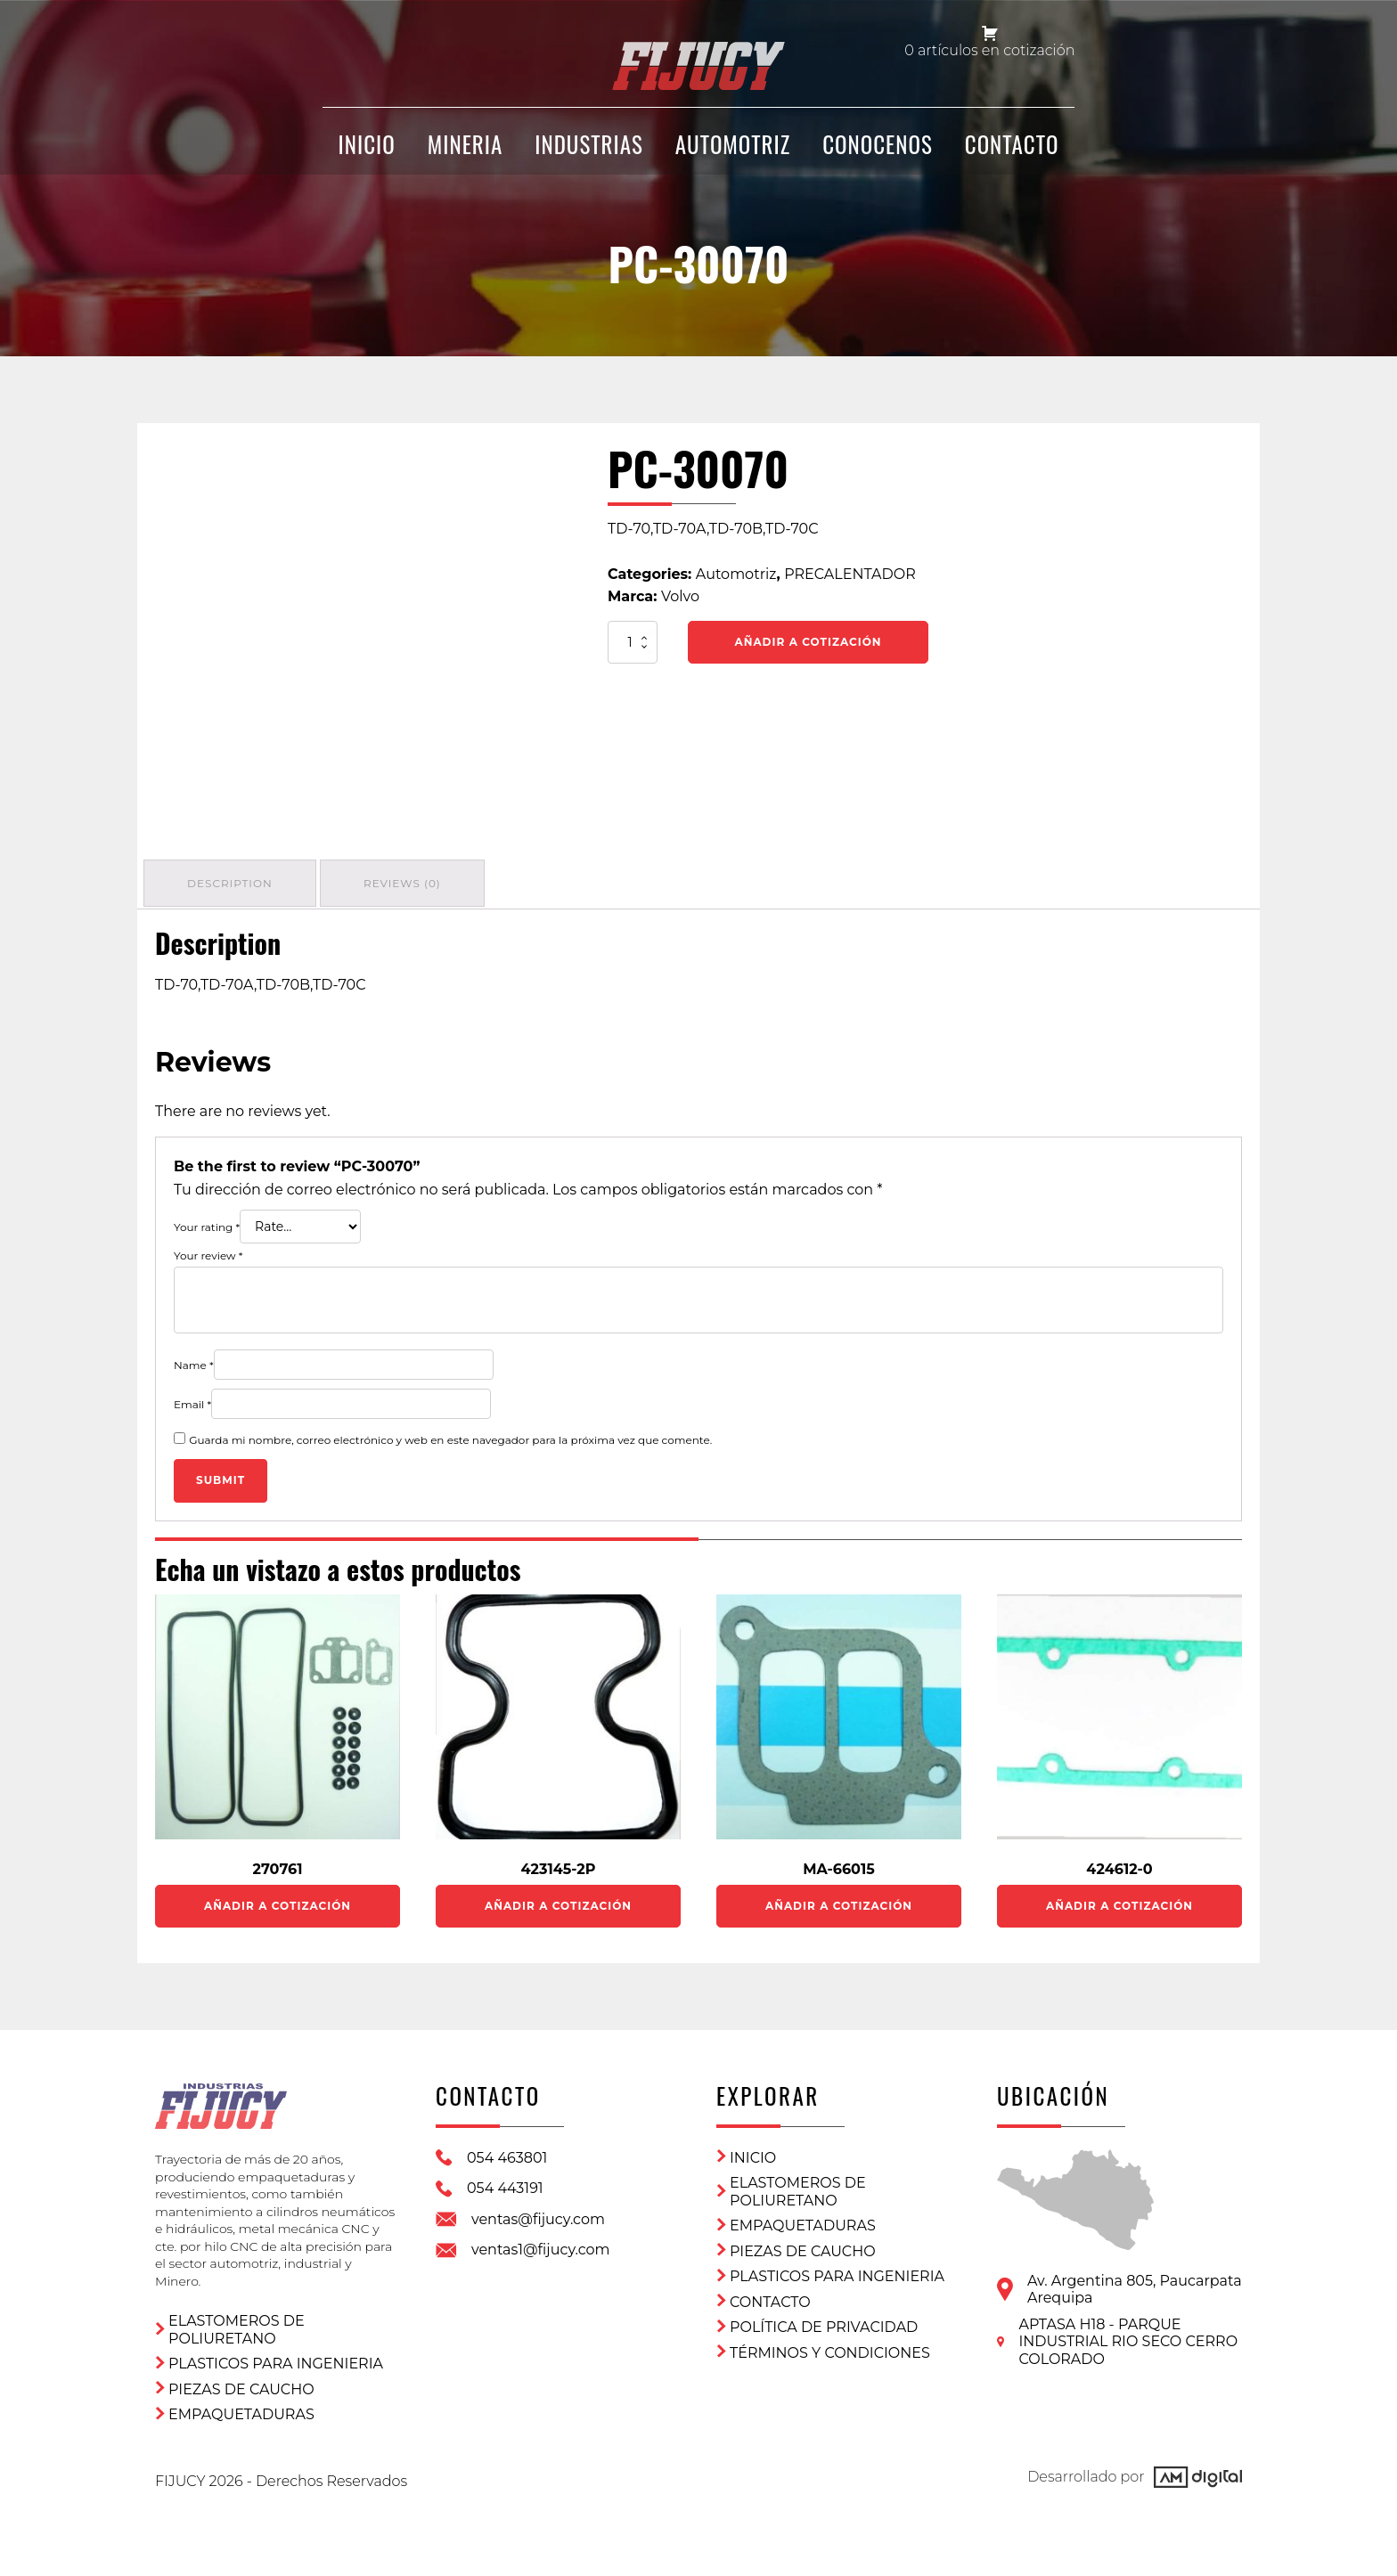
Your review (208, 1251)
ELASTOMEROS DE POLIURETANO (236, 2315)
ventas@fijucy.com (538, 2213)
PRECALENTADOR (850, 574)
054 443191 (505, 2183)
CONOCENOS (877, 153)
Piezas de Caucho (241, 2375)
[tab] (232, 881)
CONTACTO (1012, 153)
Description (232, 880)
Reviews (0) (410, 880)
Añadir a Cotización (808, 641)
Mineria (465, 153)
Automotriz (732, 153)
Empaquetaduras (241, 2400)
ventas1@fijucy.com (540, 2245)
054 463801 (507, 2152)
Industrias (589, 153)
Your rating (207, 1222)
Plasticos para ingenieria (275, 2349)
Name (194, 1359)
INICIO (367, 153)
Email (192, 1399)
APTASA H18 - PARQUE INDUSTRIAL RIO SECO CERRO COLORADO (1128, 2336)
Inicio (753, 2152)
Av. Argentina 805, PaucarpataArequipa (1134, 2284)
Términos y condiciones (830, 2347)
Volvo (680, 596)
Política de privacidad (824, 2322)
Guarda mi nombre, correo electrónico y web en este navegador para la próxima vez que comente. (450, 1434)
